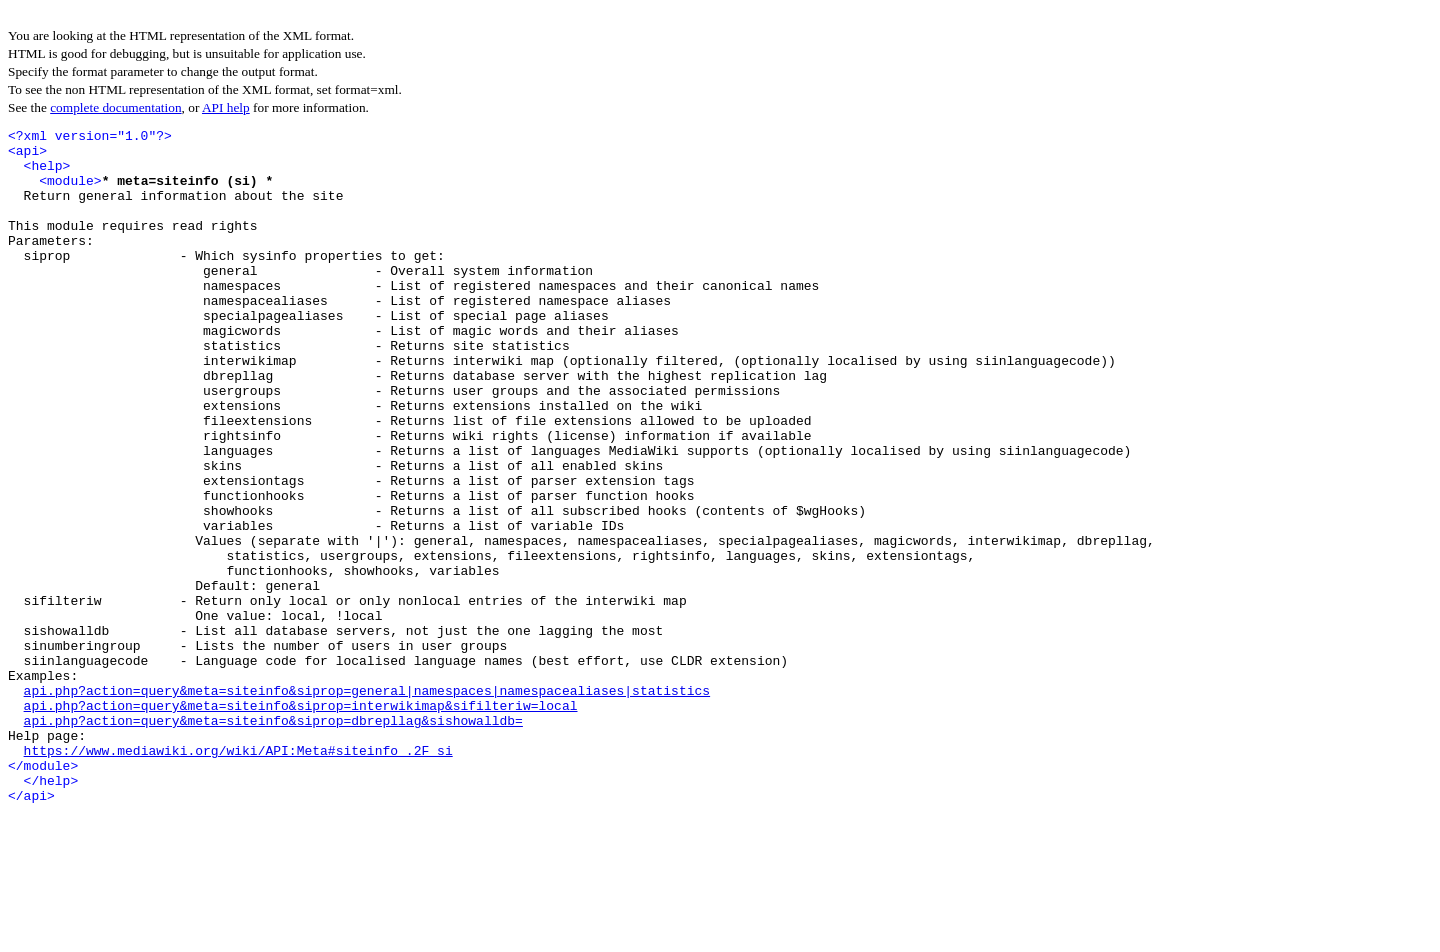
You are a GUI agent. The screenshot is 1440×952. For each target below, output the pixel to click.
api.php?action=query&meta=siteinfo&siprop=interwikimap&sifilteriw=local (301, 822)
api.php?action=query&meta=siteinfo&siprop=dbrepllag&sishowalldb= (273, 840)
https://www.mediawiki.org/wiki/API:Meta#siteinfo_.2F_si (238, 876)
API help (226, 107)
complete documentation (115, 107)
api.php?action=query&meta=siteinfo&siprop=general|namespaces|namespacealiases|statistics (367, 804)
